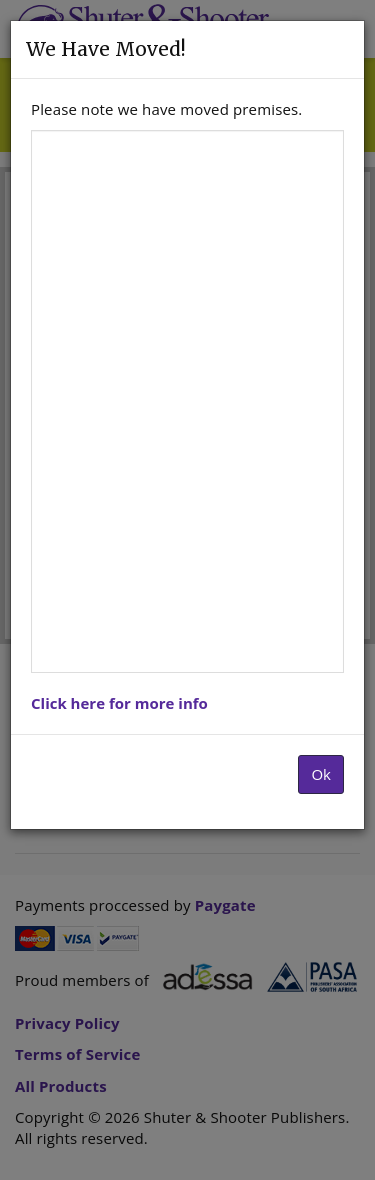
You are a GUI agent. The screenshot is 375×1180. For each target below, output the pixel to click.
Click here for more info (119, 703)
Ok (321, 774)
